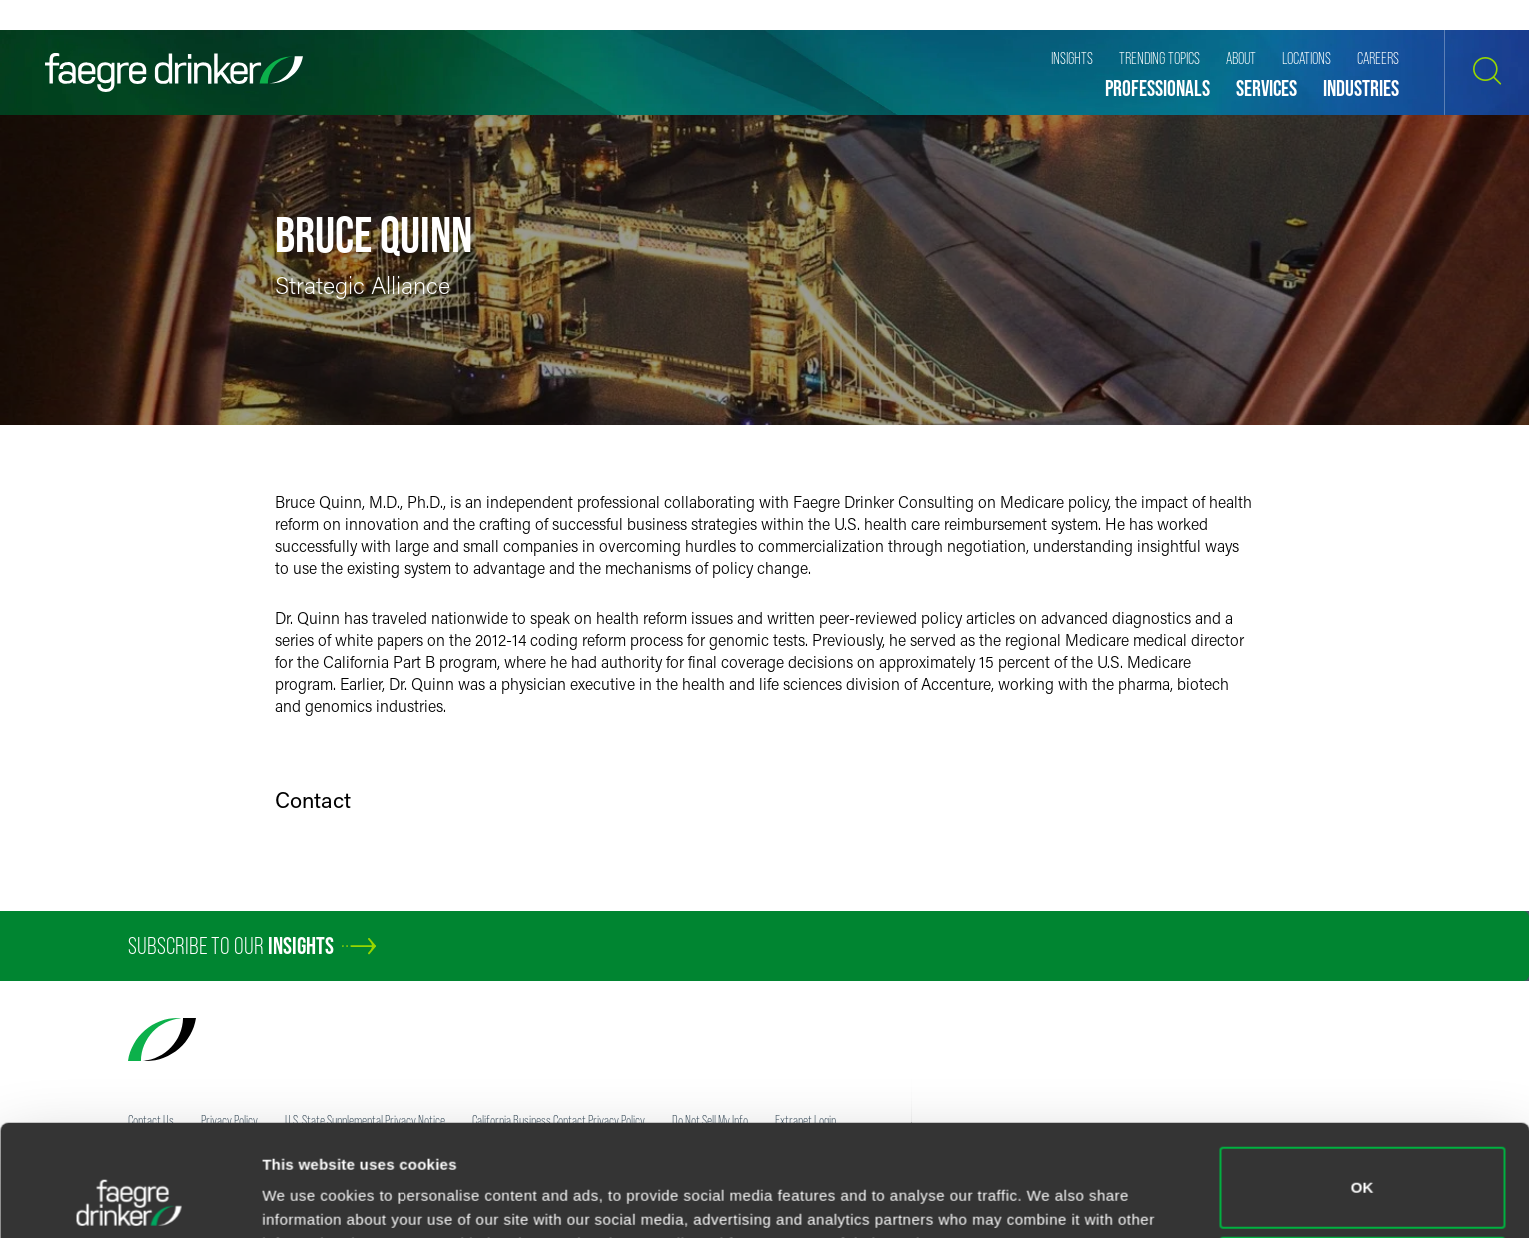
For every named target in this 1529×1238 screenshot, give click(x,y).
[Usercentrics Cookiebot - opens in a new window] (129, 1199)
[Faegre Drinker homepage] (174, 72)
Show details (308, 1194)
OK (1362, 1083)
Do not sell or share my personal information (1362, 1172)
